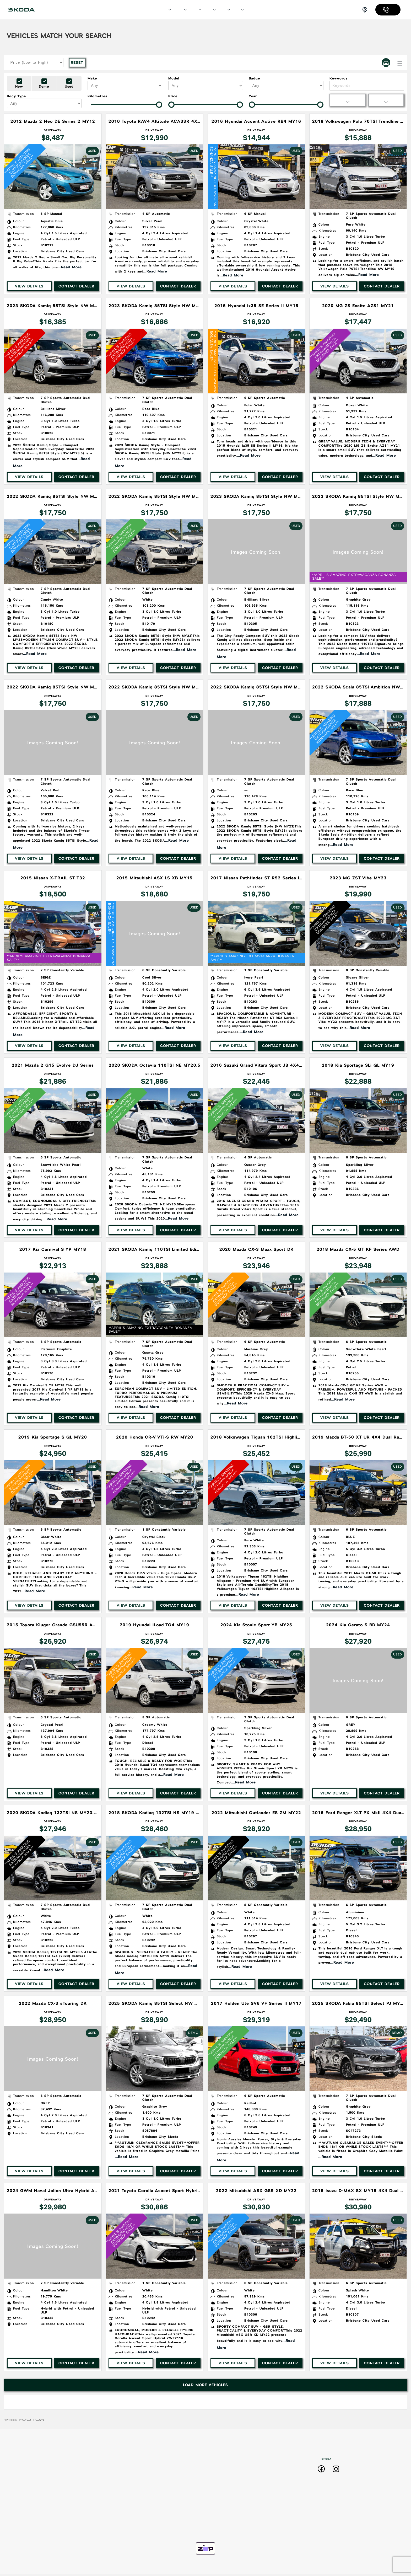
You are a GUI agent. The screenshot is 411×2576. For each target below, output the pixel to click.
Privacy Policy (241, 2500)
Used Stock (180, 2511)
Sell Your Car (241, 2467)
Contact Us (240, 2511)
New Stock (180, 2489)
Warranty (240, 2489)
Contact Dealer (76, 286)
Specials (195, 9)
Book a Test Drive (242, 2456)
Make (92, 78)
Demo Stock (180, 2500)
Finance (224, 9)
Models (165, 9)
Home (179, 2456)
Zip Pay (240, 2522)
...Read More (70, 267)
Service (210, 9)
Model (173, 78)
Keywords (338, 78)
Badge (254, 78)
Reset (77, 62)
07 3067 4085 (388, 9)
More (238, 9)
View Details (29, 286)
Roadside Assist (241, 2478)
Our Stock (180, 9)
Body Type (16, 96)
